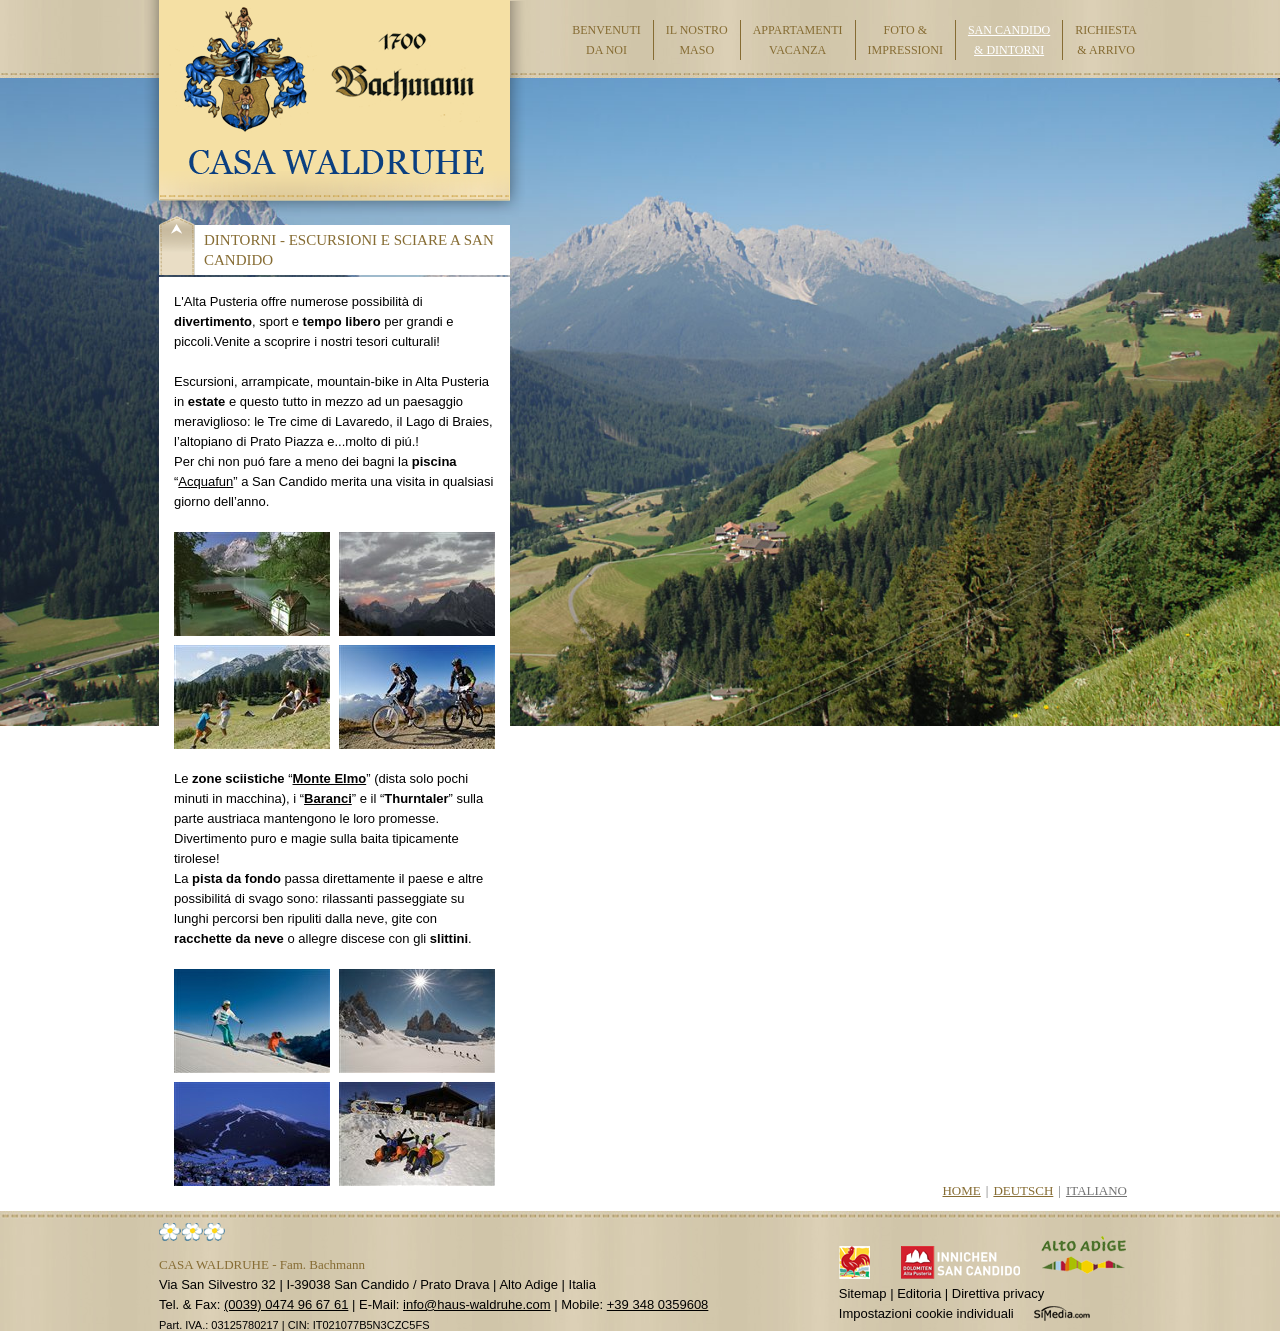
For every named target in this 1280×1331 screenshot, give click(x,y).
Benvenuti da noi (606, 40)
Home (961, 1190)
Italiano (1096, 1190)
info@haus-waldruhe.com (477, 1304)
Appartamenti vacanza (798, 40)
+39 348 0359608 (658, 1304)
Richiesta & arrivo (1106, 40)
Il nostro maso (697, 40)
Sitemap (863, 1293)
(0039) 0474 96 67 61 (286, 1304)
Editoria (919, 1293)
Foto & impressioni (905, 40)
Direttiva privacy (998, 1293)
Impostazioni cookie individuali (926, 1313)
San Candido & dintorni (1009, 40)
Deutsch (1023, 1190)
